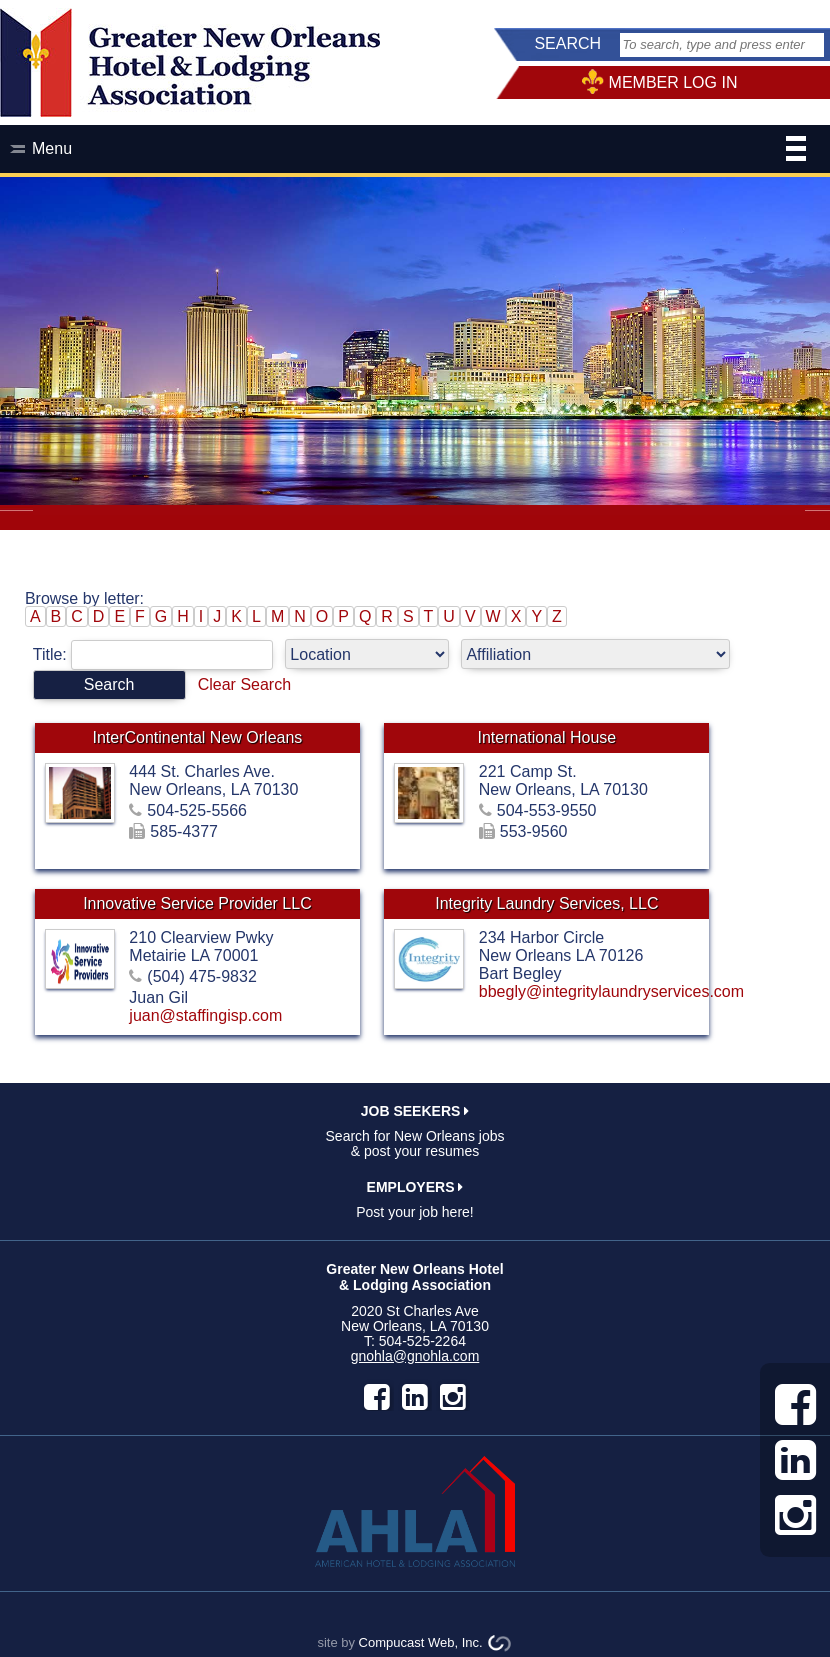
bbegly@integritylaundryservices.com (611, 991)
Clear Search (244, 684)
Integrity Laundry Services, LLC (546, 903)
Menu (419, 151)
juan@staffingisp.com (205, 1015)
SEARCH (567, 43)
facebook (377, 1397)
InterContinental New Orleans (197, 737)
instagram (453, 1397)
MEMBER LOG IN (673, 82)
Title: (159, 654)
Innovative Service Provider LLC (197, 903)
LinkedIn (415, 1397)
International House (546, 737)
